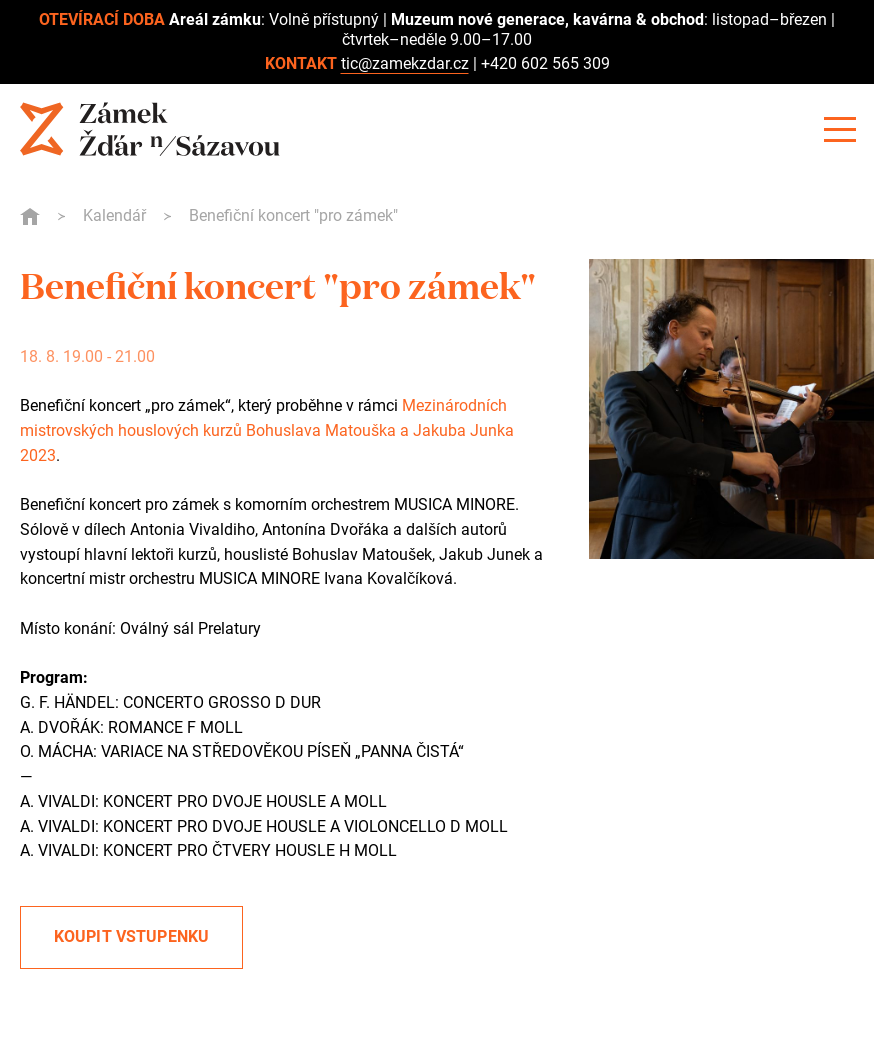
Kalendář (114, 215)
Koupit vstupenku (132, 936)
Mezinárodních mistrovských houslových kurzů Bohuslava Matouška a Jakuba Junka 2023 (267, 430)
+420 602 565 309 (545, 63)
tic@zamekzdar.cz (405, 63)
